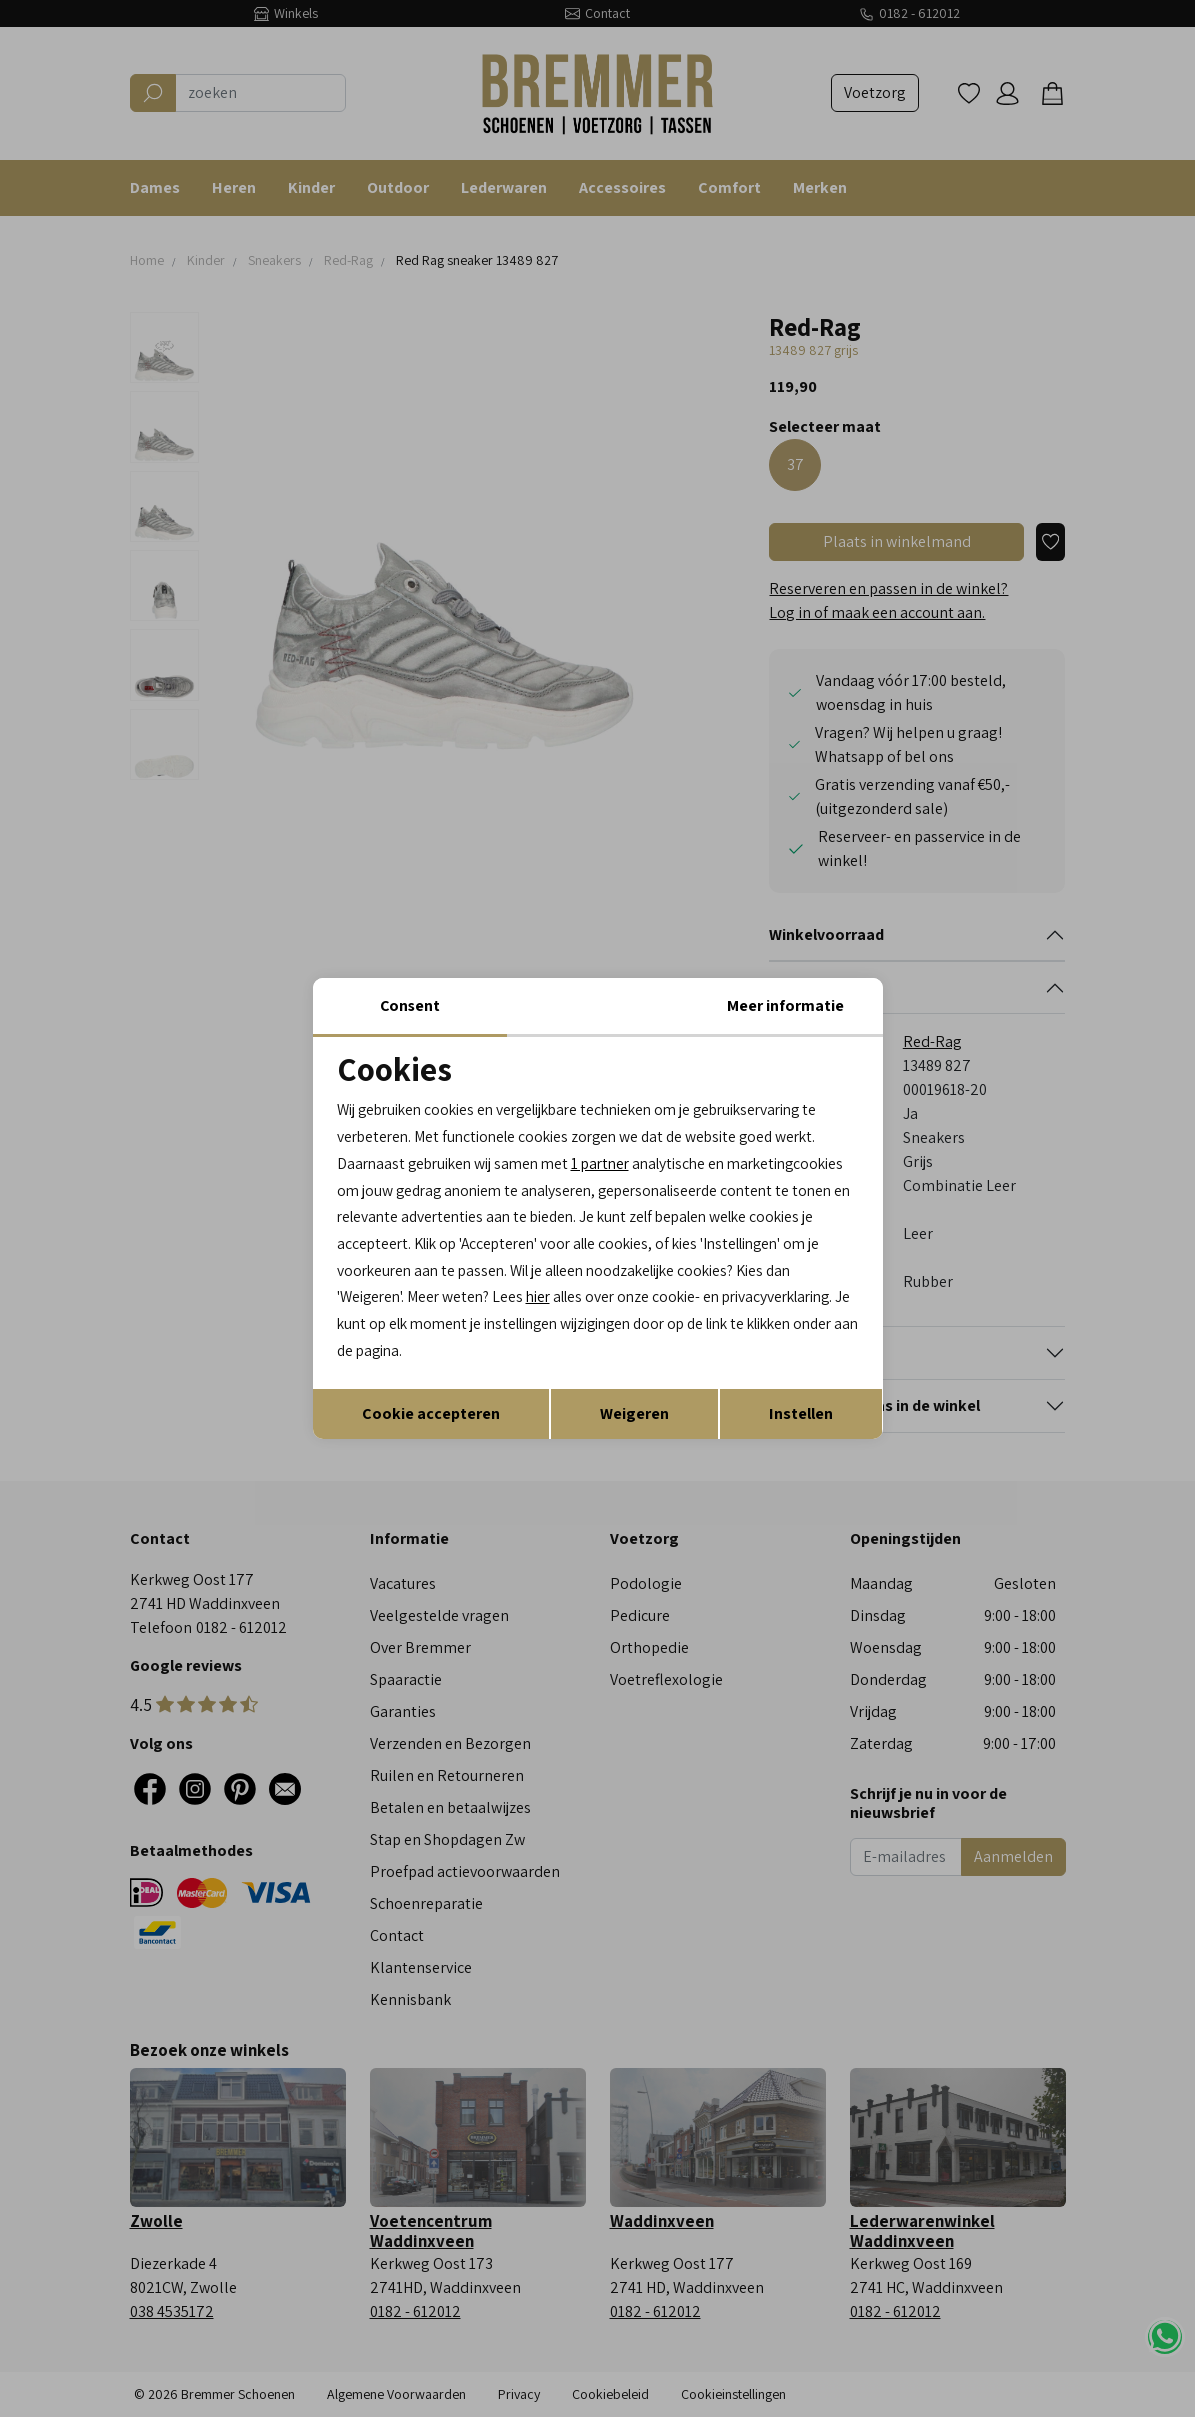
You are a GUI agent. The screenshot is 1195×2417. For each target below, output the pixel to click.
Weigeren (634, 1415)
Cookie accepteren (431, 1415)
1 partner (614, 1162)
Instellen (801, 1415)
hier (815, 1298)
